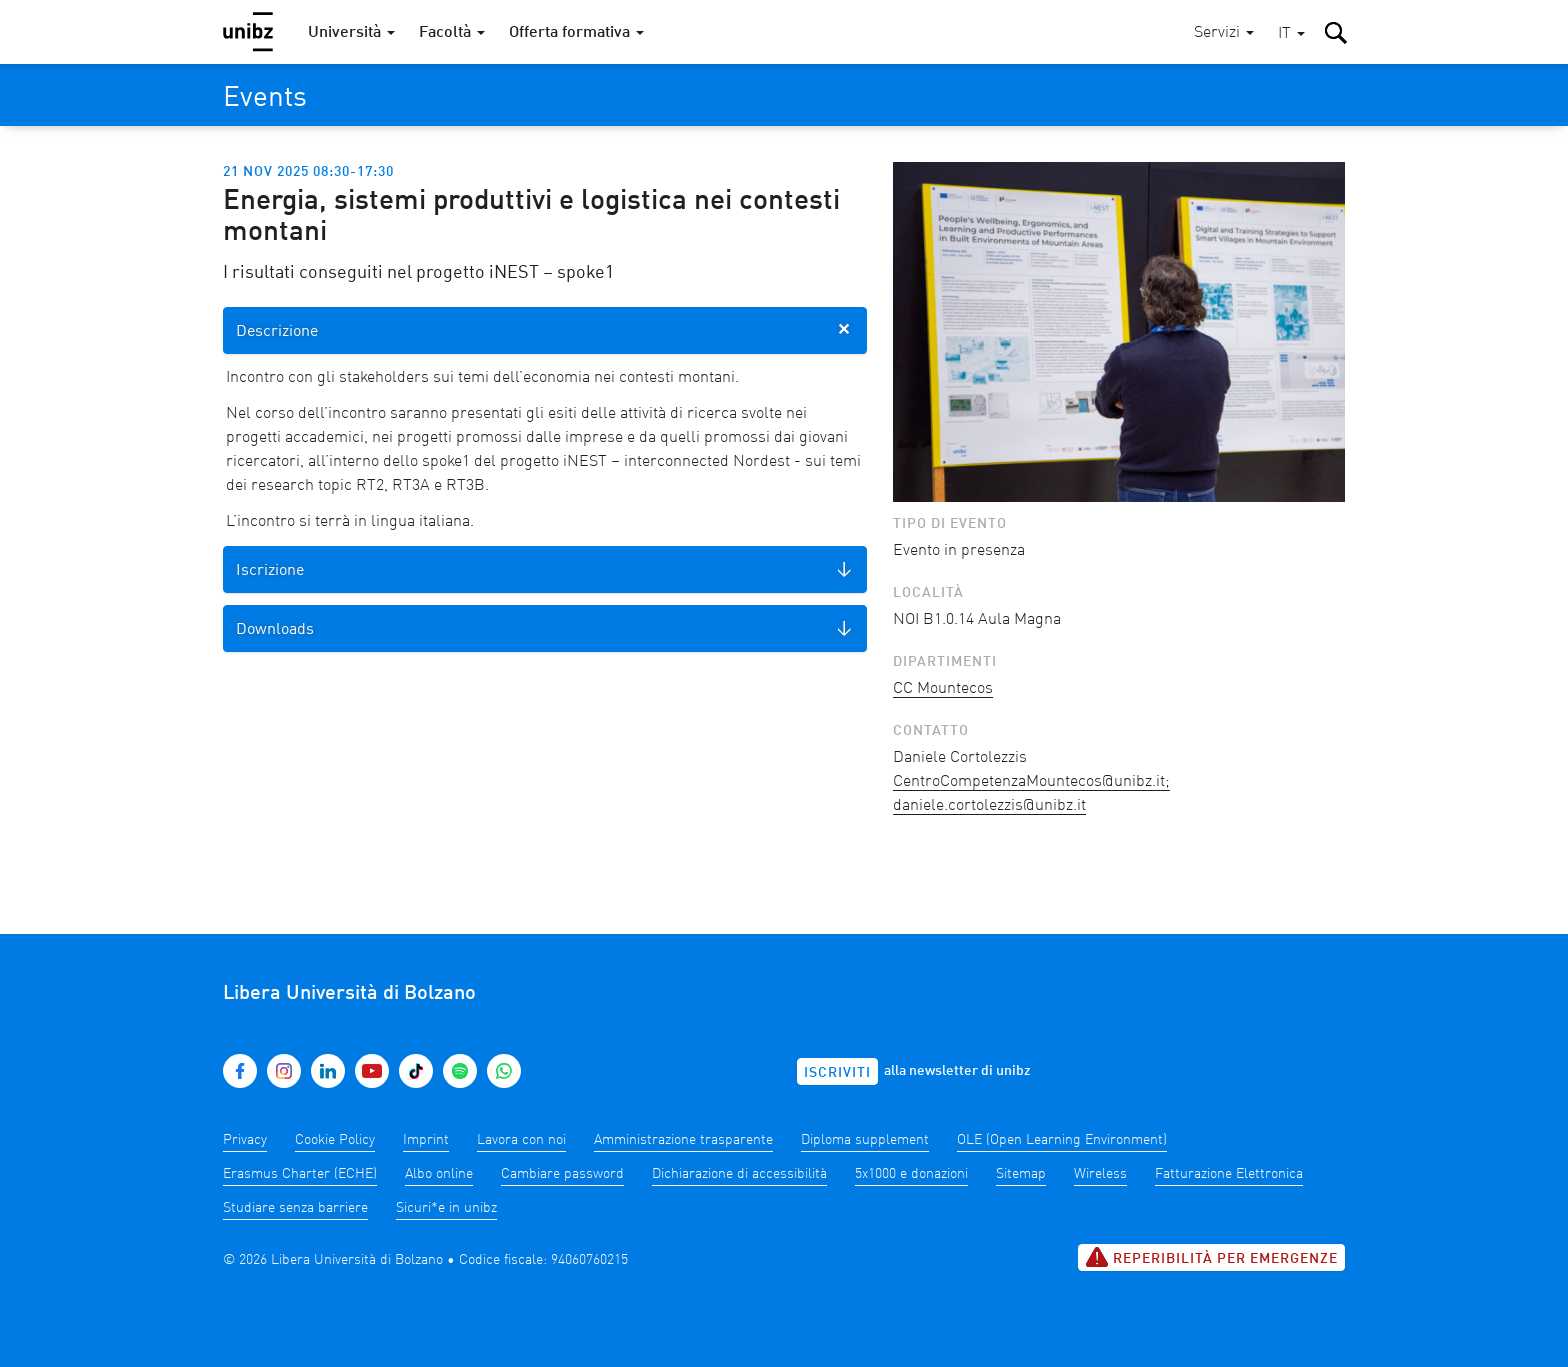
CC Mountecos (943, 689)
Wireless (1100, 1174)
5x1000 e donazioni (911, 1174)
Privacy (245, 1140)
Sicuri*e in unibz (446, 1208)
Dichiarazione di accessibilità (739, 1174)
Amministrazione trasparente (683, 1140)
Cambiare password (562, 1174)
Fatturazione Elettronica (1229, 1174)
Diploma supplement (865, 1140)
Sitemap (1021, 1174)
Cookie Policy (335, 1140)
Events (265, 99)
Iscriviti (837, 1073)
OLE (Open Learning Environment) (1062, 1140)
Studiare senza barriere (295, 1208)
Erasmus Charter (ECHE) (300, 1174)
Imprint (426, 1140)
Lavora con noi (521, 1140)
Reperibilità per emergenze (1211, 1257)
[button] (1291, 34)
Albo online (439, 1174)
